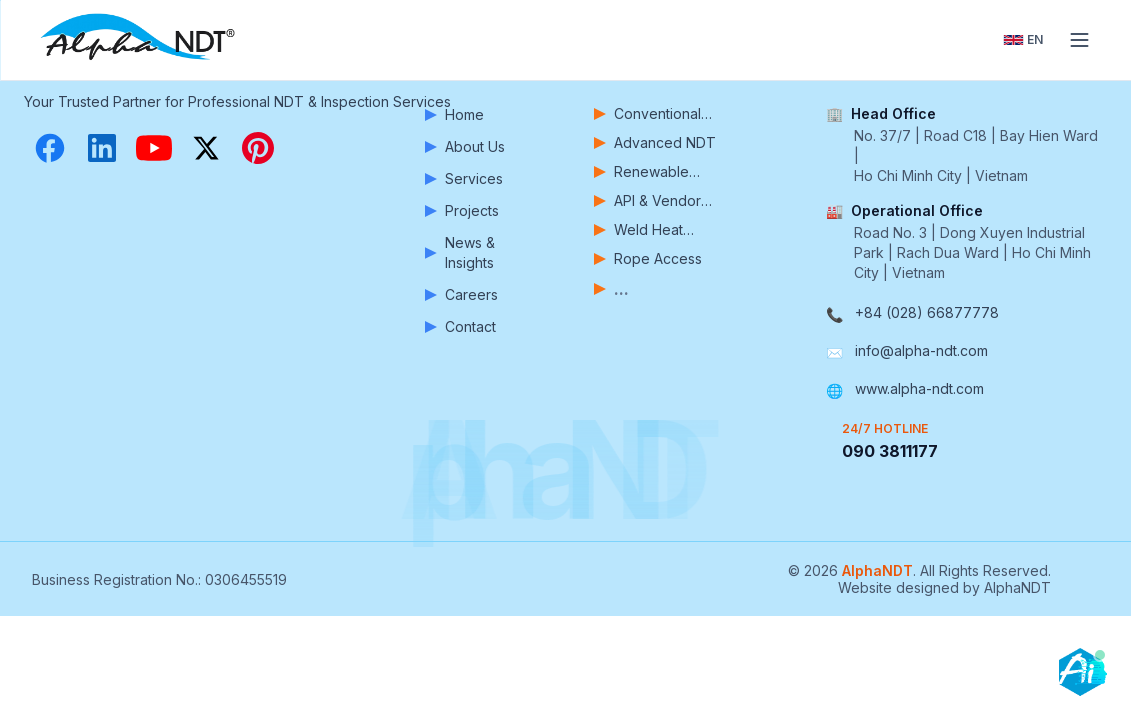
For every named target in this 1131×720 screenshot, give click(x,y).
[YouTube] (154, 148)
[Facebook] (50, 148)
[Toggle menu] (1079, 40)
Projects (462, 210)
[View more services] (662, 289)
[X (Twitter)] (206, 148)
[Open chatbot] (1083, 672)
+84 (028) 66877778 (927, 312)
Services (464, 178)
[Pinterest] (258, 148)
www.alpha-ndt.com (919, 388)
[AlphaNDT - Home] (140, 40)
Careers (461, 294)
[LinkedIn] (102, 148)
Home (454, 114)
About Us (465, 146)
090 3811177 (890, 451)
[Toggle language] (1023, 40)
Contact (460, 326)
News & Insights (460, 252)
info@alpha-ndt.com (921, 350)
